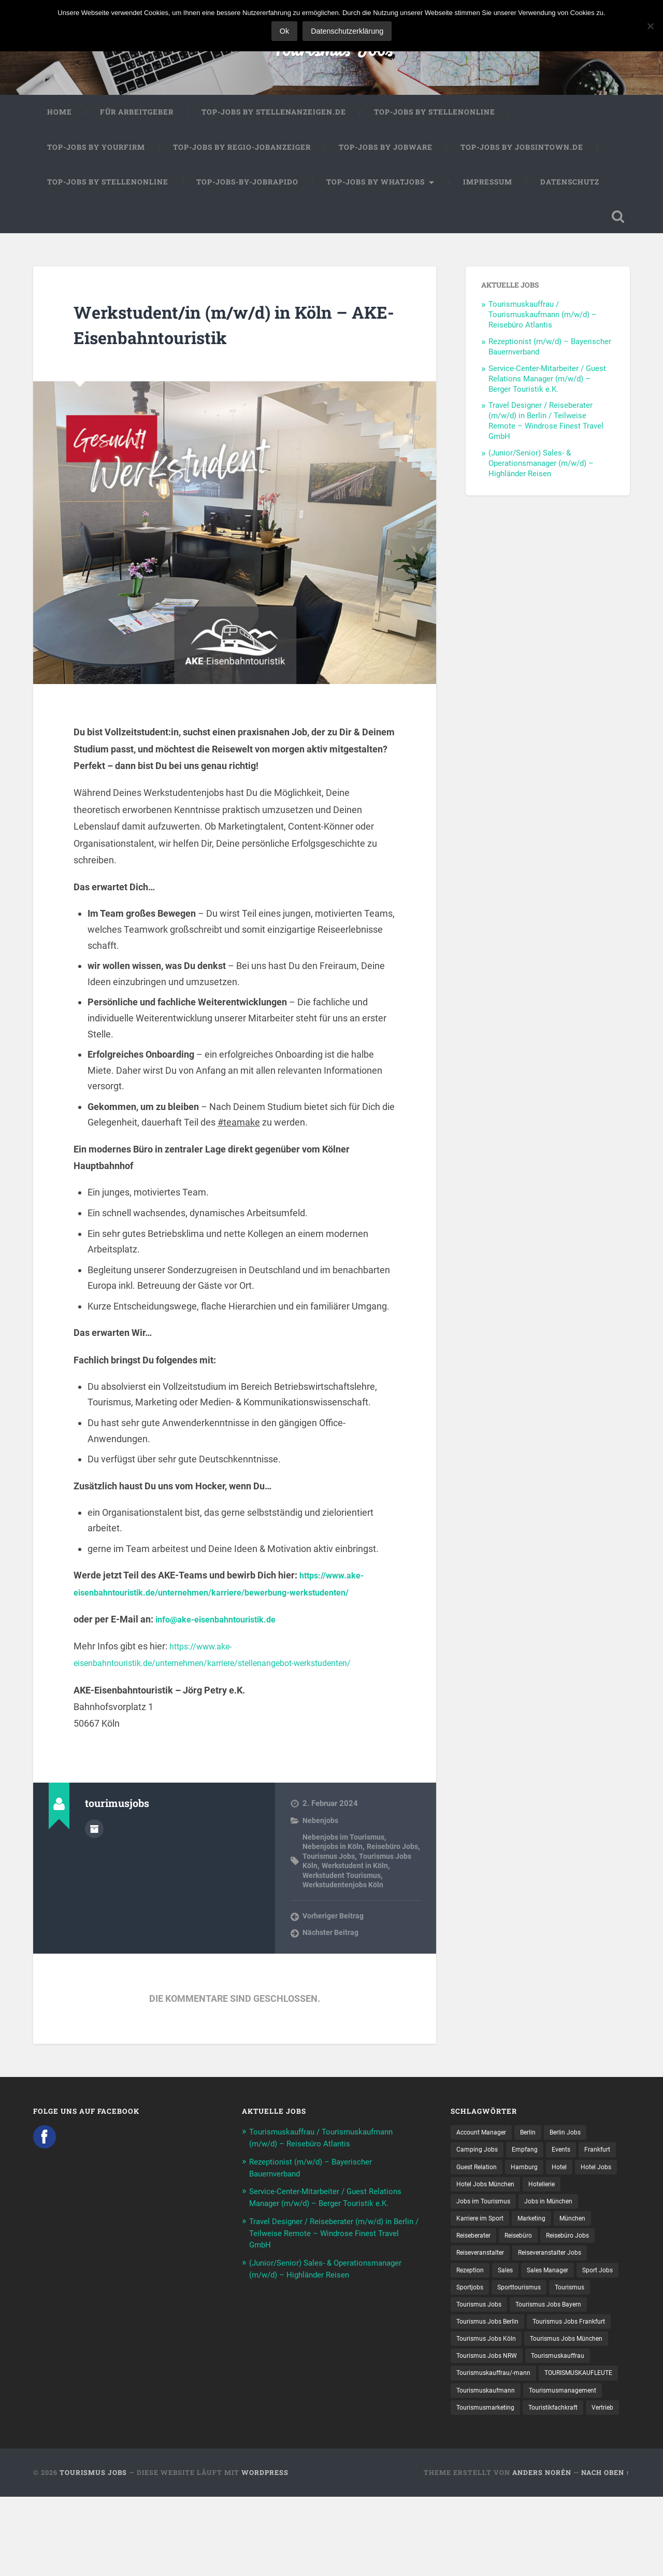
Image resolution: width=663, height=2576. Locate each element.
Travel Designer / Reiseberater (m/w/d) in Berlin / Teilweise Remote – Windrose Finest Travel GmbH (545, 432)
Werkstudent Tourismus (343, 1886)
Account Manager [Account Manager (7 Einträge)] (485, 2144)
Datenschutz (569, 191)
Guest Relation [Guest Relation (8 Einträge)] (524, 2180)
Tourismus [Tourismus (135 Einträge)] (473, 2342)
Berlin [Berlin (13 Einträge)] (537, 2144)
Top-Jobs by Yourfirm (96, 156)
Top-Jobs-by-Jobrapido (247, 191)
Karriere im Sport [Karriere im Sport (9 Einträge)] (552, 2234)
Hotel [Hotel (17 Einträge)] (464, 2198)
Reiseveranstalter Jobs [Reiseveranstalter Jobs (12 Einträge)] (563, 2288)
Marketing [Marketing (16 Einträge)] (472, 2252)
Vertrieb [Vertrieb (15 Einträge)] (540, 2486)
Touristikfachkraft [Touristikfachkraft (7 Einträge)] (485, 2486)
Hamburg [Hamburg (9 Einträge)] (577, 2180)
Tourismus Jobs (332, 51)
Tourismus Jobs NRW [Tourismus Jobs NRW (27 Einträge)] (490, 2414)
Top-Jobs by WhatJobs (375, 191)
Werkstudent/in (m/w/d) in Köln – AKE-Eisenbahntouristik (232, 334)
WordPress (265, 2551)
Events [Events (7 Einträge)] (571, 2162)
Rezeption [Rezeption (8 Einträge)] (472, 2306)
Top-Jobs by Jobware (386, 156)
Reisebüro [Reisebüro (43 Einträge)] (472, 2270)
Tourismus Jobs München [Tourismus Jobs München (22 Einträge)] (497, 2396)
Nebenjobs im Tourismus (345, 1848)
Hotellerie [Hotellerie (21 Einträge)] (471, 2216)
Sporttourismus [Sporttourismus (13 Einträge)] (576, 2324)
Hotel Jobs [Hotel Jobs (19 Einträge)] (504, 2198)
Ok (287, 31)
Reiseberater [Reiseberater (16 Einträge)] (567, 2252)
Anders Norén (541, 2551)
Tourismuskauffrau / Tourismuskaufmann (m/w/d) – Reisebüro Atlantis (542, 326)
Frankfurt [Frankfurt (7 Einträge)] (471, 2180)
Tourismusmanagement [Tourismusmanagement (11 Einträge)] (494, 2468)
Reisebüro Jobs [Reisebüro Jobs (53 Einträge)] (527, 2270)
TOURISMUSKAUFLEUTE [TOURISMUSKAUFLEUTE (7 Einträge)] (496, 2450)
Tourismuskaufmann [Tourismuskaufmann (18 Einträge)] (583, 2450)
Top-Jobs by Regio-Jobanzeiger (242, 156)
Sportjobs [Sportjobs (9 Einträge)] (521, 2324)
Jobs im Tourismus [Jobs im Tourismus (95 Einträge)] (530, 2216)
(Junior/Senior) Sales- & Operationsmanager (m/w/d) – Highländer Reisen (541, 475)
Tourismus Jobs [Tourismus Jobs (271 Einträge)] (529, 2342)
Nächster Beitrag (332, 1944)
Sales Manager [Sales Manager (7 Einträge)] (557, 2306)
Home (59, 121)
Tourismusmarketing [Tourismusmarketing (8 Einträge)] (580, 2468)
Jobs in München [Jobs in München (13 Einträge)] (483, 2234)
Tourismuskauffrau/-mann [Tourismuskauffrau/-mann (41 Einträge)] (499, 2432)
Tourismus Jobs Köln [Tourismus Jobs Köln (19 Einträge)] (587, 2378)
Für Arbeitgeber (137, 121)
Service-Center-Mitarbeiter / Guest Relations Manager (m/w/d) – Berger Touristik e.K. (547, 390)
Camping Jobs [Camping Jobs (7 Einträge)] (479, 2162)
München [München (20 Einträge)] (518, 2252)
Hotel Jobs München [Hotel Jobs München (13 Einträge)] (569, 2198)
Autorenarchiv (94, 1839)
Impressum (487, 191)
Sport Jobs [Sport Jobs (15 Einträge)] (474, 2324)
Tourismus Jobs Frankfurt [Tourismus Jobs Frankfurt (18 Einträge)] (498, 2378)
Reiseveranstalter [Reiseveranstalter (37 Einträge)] (484, 2288)
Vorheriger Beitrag (334, 1928)
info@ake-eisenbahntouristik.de (223, 1630)
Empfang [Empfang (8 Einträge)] (531, 2162)
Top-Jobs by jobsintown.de (521, 156)
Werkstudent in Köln (375, 1877)
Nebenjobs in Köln (333, 1858)
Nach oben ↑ (605, 2551)
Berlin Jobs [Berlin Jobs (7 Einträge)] (578, 2144)
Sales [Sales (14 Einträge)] (511, 2306)
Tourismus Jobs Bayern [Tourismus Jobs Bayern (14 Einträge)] (494, 2360)
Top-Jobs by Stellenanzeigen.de (273, 121)
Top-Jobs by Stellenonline (434, 121)
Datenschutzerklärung (349, 31)
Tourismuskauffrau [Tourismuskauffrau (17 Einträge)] (570, 2414)
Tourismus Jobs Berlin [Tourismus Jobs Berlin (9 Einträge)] (581, 2360)
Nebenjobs (320, 1832)
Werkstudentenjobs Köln (344, 1896)
